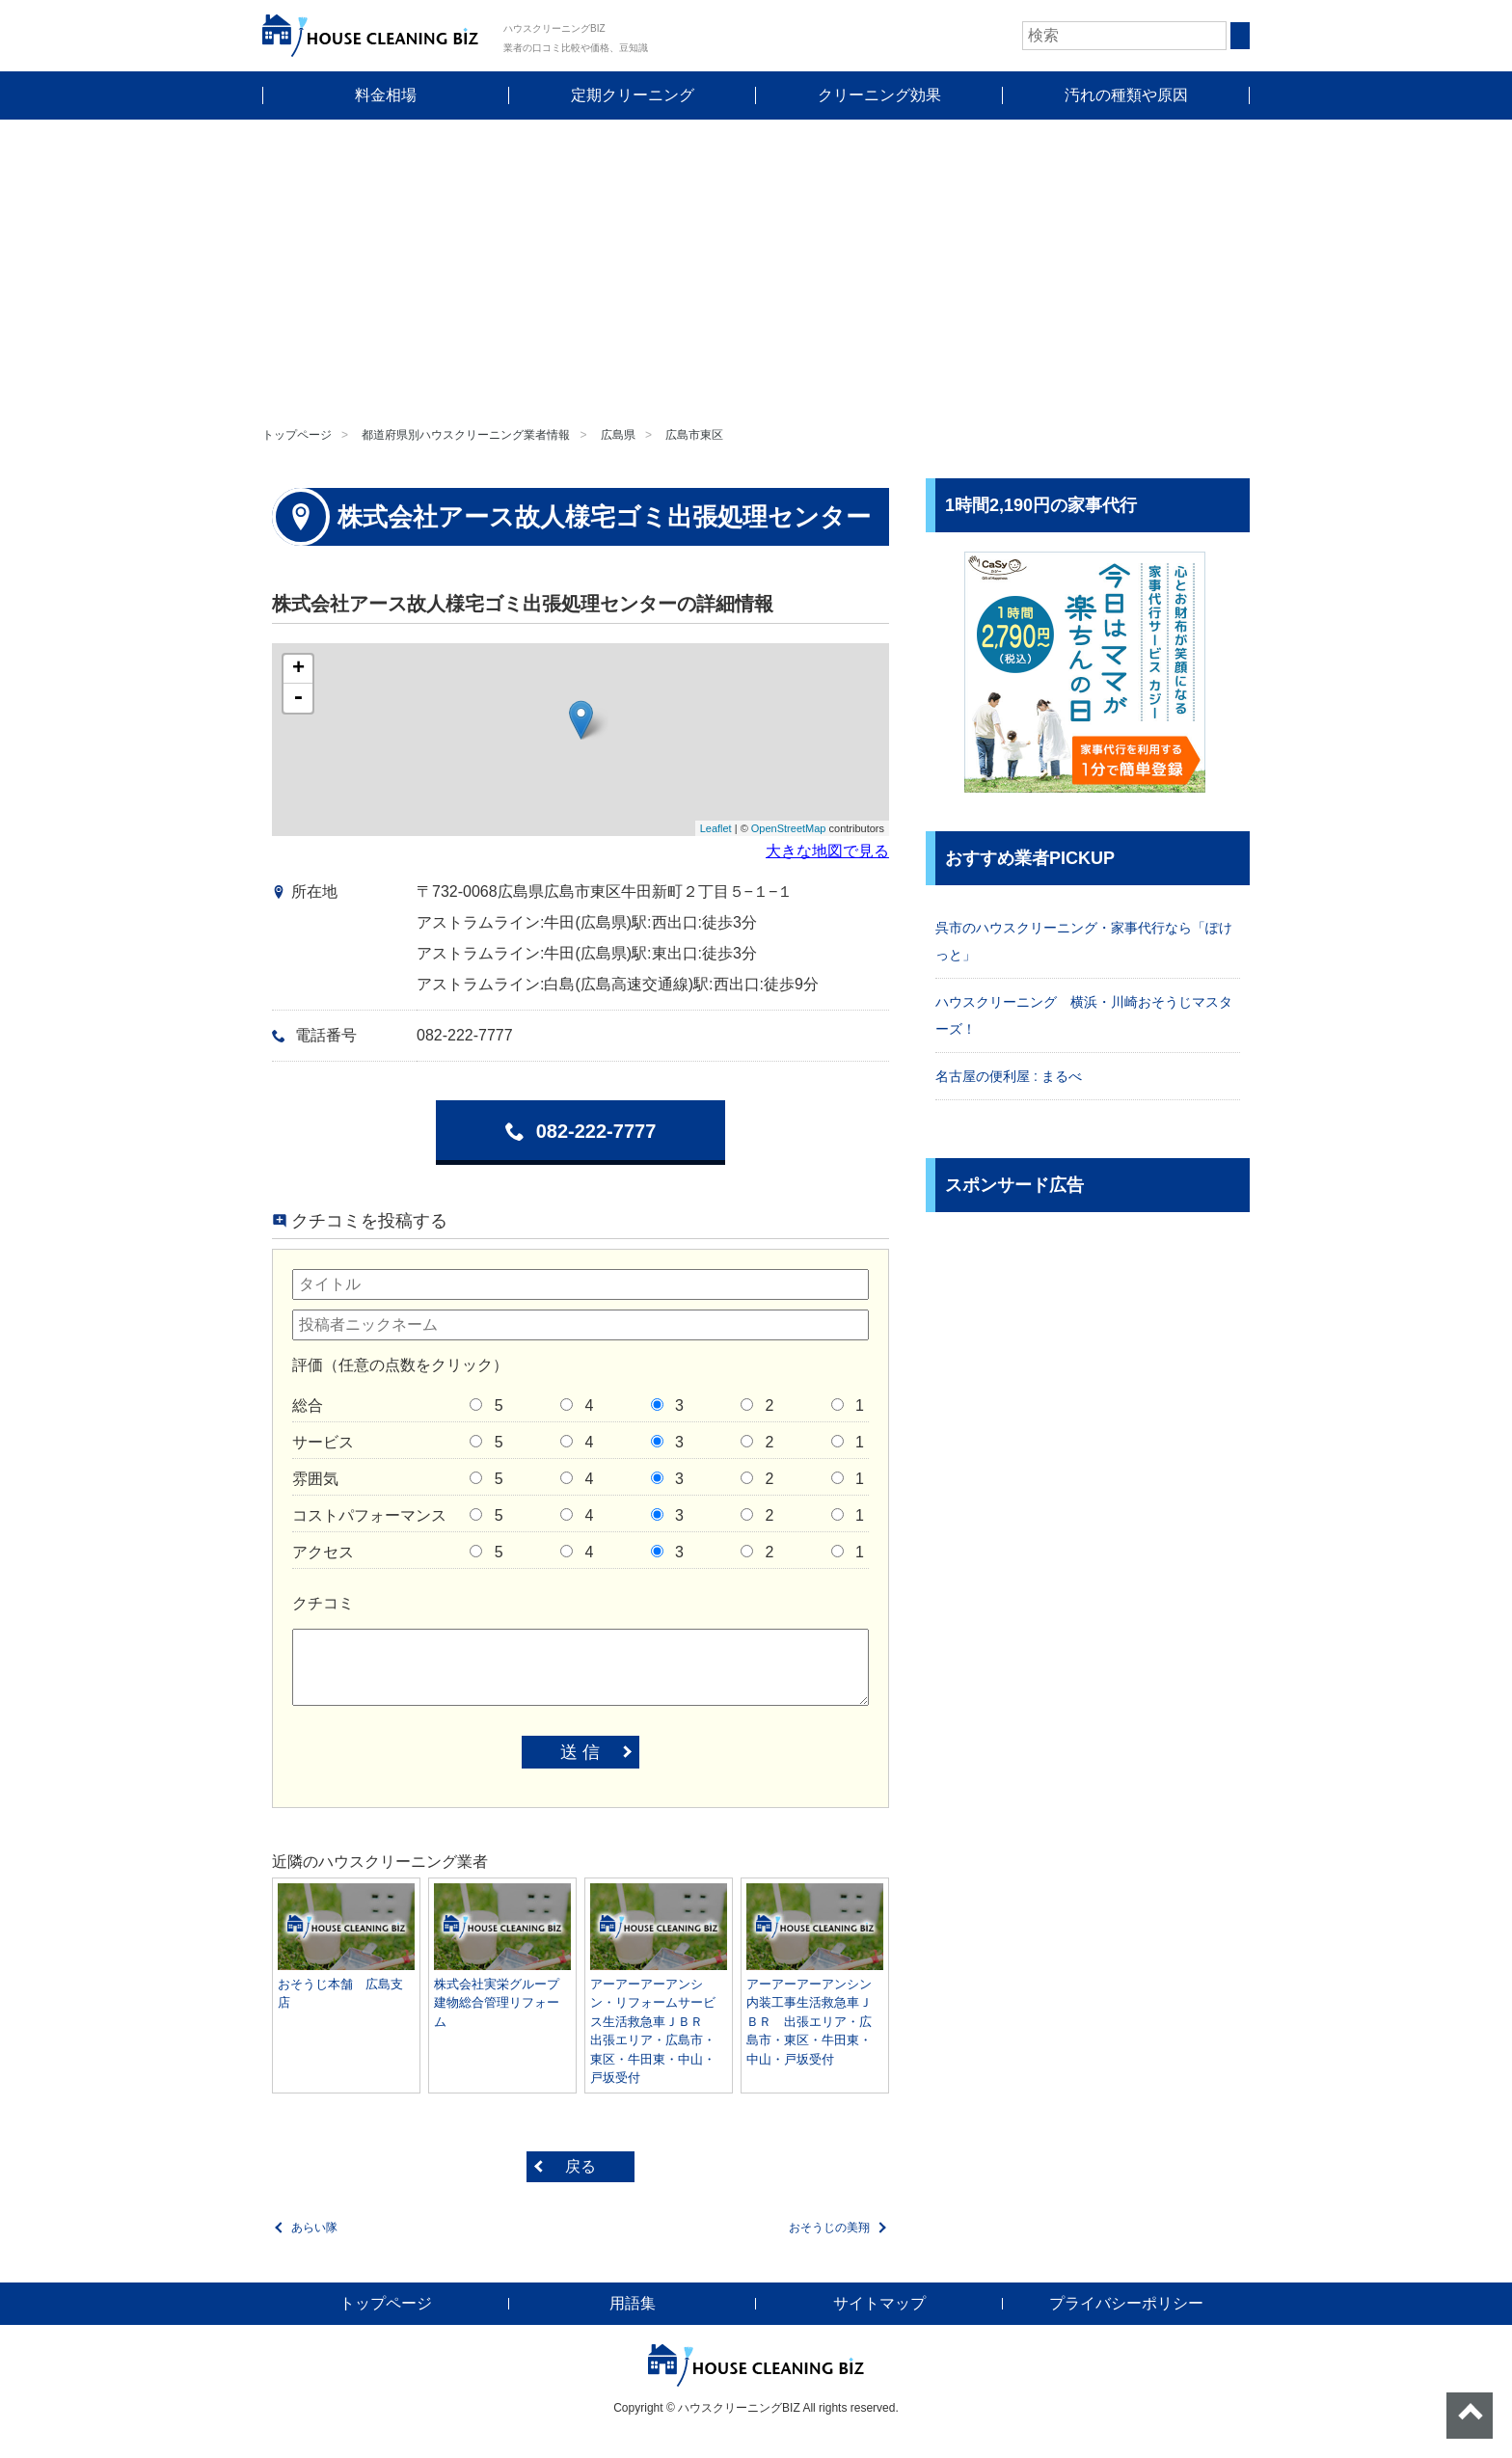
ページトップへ (1469, 2415)
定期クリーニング (632, 95)
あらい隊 (314, 2227)
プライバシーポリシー (1126, 2303)
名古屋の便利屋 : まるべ (1008, 1076)
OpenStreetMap (788, 828)
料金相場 (386, 95)
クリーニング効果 (879, 95)
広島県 (618, 435)
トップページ (297, 435)
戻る (580, 2166)
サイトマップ (879, 2303)
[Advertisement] (756, 264)
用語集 (632, 2303)
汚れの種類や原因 (1126, 95)
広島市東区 (694, 435)
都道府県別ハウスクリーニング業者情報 (466, 435)
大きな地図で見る (827, 851)
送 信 (580, 1752)
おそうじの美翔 (829, 2227)
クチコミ (323, 1603)
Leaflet (716, 828)
